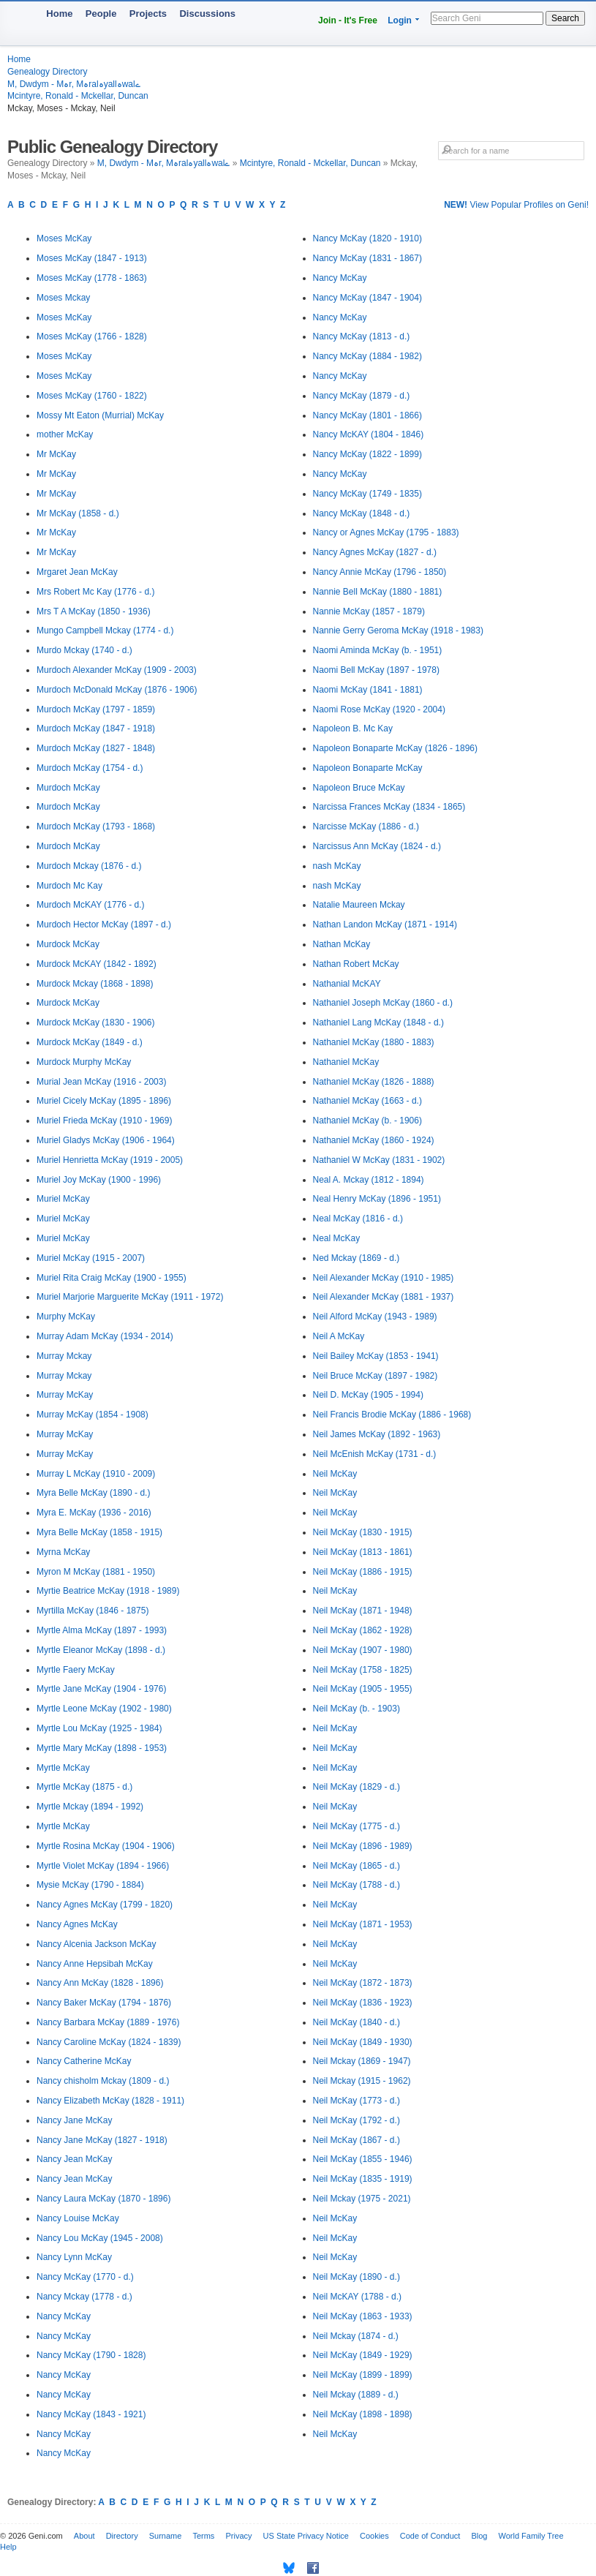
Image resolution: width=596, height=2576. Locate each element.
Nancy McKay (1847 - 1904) (367, 298)
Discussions (207, 13)
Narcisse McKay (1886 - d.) (366, 826)
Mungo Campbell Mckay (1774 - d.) (105, 630)
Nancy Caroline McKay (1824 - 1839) (109, 2042)
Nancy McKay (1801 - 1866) (367, 415)
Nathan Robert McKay (356, 964)
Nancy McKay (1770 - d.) (85, 2277)
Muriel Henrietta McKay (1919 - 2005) (110, 1160)
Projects (148, 13)
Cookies (374, 2535)
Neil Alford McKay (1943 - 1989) (375, 1316)
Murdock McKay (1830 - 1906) (95, 1022)
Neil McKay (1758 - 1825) (362, 1670)
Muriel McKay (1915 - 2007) (91, 1258)
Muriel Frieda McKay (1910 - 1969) (104, 1120)
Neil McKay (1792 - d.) (356, 2120)
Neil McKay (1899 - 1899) (362, 2375)
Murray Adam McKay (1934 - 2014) (105, 1336)
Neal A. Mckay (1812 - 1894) (368, 1180)
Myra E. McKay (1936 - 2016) (94, 1512)
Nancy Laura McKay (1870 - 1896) (103, 2198)
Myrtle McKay (63, 1768)
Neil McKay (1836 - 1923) (362, 2002)
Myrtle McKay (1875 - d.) (84, 1787)
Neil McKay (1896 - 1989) (362, 1846)
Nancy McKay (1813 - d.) (361, 336)
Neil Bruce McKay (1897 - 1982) (375, 1376)
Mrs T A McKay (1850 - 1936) (94, 611)
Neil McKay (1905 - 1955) (362, 1689)
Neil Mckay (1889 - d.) (356, 2394)
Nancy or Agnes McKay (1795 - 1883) (386, 532)
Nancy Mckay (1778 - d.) (84, 2296)
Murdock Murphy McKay (84, 1062)
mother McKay (65, 434)
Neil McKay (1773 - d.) (356, 2100)
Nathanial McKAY (347, 984)
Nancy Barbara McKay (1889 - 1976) (108, 2022)
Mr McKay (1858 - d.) (78, 513)
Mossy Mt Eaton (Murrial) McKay (100, 415)
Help (8, 2546)
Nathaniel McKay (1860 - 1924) (373, 1140)
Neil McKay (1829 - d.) (356, 1787)
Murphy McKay (66, 1316)
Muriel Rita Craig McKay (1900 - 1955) (111, 1278)
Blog (479, 2535)
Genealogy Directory (47, 72)
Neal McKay (337, 1238)
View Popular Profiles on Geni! (516, 205)
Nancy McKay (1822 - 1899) (367, 454)
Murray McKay (65, 1395)
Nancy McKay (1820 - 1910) (367, 238)
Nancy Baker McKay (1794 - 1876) (104, 2002)
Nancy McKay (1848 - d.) (361, 513)
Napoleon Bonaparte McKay (368, 768)
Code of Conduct (430, 2535)
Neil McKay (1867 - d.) (356, 2140)
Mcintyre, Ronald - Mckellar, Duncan (77, 96)
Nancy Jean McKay (74, 2159)
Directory (122, 2535)
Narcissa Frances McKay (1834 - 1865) (389, 807)
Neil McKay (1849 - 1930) (362, 2042)
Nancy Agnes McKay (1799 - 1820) (105, 1904)
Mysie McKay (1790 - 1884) (90, 1885)
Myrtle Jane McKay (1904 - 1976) (101, 1689)
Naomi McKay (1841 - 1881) (368, 690)
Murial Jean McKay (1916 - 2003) (101, 1082)
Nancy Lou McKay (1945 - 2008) (100, 2238)
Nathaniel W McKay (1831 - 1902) (379, 1160)
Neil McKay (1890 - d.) (356, 2277)
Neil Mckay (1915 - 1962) (362, 2081)
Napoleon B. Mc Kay (353, 728)
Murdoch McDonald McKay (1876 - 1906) (117, 690)
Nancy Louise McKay (78, 2218)
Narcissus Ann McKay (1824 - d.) (377, 846)
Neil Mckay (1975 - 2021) (362, 2198)
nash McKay (337, 866)
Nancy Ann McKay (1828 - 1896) (100, 1983)
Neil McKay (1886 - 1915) (362, 1572)
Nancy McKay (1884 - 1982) (367, 356)
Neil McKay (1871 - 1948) (362, 1610)
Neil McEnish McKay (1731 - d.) (375, 1454)
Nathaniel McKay (346, 1062)
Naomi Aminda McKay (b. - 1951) (377, 650)
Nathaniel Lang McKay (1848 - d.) (378, 1022)
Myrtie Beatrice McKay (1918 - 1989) (108, 1591)
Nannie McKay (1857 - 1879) (369, 611)
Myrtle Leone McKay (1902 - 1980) (104, 1708)
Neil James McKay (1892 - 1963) (377, 1434)
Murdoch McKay (68, 788)
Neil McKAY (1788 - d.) (357, 2296)
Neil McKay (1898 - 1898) (362, 2414)
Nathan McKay (342, 944)
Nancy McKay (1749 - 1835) (367, 494)
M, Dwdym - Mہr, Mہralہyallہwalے (73, 84)
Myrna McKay (63, 1552)
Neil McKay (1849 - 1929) (362, 2355)
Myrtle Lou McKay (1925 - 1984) (99, 1728)
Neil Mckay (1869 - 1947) (362, 2061)
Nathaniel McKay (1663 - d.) (367, 1101)
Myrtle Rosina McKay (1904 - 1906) (106, 1846)
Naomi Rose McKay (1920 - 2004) (379, 709)
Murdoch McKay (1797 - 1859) (96, 709)
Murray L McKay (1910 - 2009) (96, 1474)
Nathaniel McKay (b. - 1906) (367, 1120)
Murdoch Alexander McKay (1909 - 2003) (117, 670)
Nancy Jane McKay (74, 2120)
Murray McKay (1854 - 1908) (92, 1414)
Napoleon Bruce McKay (359, 788)
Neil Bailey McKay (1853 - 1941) (376, 1356)
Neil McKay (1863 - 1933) (362, 2316)
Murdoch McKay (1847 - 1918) (96, 728)
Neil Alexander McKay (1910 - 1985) (383, 1278)
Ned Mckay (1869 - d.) (356, 1258)
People (101, 13)
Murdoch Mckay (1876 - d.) (89, 866)
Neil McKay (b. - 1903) (356, 1708)
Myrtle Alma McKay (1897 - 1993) (102, 1630)
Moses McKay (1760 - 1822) (92, 396)
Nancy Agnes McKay (77, 1924)
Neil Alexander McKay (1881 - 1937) (383, 1297)
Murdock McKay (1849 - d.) (90, 1042)
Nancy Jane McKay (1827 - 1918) (102, 2140)
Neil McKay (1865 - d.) (356, 1866)
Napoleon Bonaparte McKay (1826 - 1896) (395, 748)
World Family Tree (531, 2535)
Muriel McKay (63, 1199)
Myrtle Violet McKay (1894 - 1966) (103, 1866)
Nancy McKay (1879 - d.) (361, 396)
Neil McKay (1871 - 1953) (362, 1924)
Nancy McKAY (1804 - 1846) (368, 434)
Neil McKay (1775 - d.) (356, 1826)
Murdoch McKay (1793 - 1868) (96, 826)
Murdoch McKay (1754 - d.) (90, 768)
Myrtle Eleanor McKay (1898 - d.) (101, 1650)
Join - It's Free (347, 20)
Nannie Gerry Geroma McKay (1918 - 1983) (398, 630)
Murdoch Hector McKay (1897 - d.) (104, 924)
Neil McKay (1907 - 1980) (362, 1650)
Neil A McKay (339, 1336)
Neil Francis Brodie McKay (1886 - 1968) (392, 1414)
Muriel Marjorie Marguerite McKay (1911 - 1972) (130, 1297)
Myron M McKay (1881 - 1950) (96, 1572)
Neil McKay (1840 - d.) (356, 2022)
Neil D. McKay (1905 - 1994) (368, 1395)
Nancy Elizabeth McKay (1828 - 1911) (110, 2100)
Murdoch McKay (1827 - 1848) (96, 748)
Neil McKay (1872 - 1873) (362, 1983)
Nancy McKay (64, 2316)
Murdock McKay (68, 944)
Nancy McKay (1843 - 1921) (91, 2414)
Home (59, 13)
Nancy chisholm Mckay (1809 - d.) (103, 2081)
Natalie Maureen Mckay (359, 905)
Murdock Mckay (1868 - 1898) (95, 984)
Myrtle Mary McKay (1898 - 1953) (102, 1748)
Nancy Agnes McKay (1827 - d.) (375, 552)
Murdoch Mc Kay (69, 886)
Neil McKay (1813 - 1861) (362, 1552)
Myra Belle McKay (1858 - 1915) (99, 1532)
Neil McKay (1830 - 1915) (362, 1532)
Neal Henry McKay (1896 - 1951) (377, 1199)
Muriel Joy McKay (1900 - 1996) (99, 1180)
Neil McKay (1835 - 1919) (362, 2179)
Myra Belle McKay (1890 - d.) (93, 1493)
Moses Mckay (63, 298)
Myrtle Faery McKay (76, 1670)
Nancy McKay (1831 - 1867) (367, 258)
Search (565, 18)
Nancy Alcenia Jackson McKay (96, 1944)
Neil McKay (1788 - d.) (356, 1885)
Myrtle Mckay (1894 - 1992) (90, 1806)
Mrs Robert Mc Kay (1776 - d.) (95, 592)
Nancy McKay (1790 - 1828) (91, 2355)
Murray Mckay (64, 1356)
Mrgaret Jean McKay (77, 572)
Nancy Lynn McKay (74, 2257)
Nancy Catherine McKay (84, 2061)
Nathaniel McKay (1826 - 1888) (373, 1082)
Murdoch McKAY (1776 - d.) (91, 905)
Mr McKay (56, 454)
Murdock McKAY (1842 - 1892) (96, 964)
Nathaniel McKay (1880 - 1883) (373, 1042)
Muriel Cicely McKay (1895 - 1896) (104, 1101)
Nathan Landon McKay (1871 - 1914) (385, 924)
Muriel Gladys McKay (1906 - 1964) (106, 1140)
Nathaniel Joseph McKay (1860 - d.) (383, 1003)
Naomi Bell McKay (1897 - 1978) (376, 670)
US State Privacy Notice (306, 2535)
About (84, 2535)
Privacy (238, 2535)
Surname (165, 2535)
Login (400, 20)
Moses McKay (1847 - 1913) (92, 258)
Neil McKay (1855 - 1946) (362, 2159)
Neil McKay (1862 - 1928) (362, 1630)
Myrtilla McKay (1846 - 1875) (92, 1610)
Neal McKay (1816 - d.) (358, 1218)
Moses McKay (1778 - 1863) (92, 278)
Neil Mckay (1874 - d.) (356, 2336)
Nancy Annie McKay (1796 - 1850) (380, 572)
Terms (203, 2535)
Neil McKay (335, 1474)
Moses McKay (64, 238)
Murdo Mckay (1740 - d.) (84, 650)
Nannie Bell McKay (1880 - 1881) (377, 592)
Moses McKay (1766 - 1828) (92, 336)
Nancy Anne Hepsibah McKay (95, 1964)
